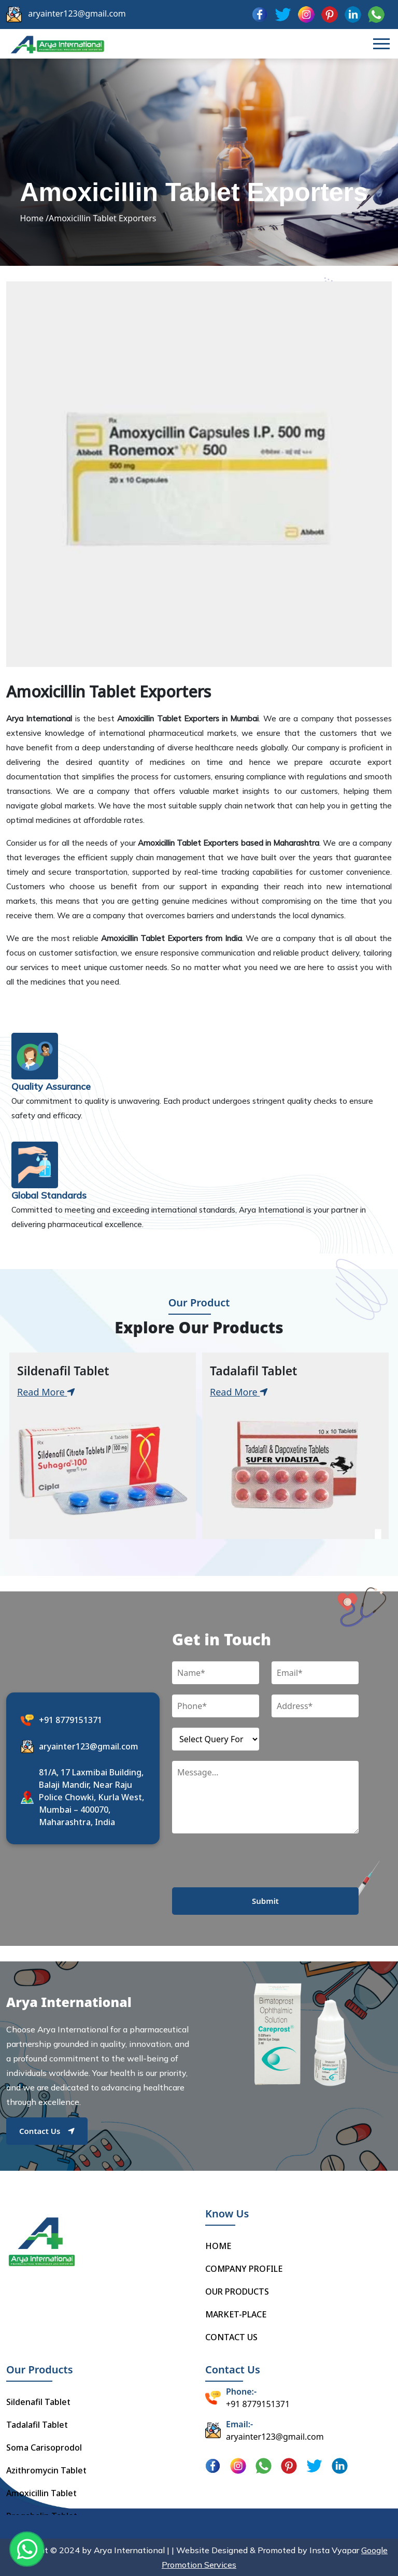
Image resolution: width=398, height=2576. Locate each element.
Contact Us (47, 2131)
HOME (218, 2246)
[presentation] (251, 1867)
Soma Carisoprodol (44, 2447)
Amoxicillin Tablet (41, 2493)
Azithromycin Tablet (46, 2470)
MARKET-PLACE (235, 2314)
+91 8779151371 (70, 1720)
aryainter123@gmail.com (77, 13)
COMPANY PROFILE (243, 2268)
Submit (265, 1901)
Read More (46, 1392)
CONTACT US (231, 2337)
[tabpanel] (102, 1446)
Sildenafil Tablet (38, 2402)
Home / (34, 218)
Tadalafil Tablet (37, 2424)
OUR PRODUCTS (237, 2291)
